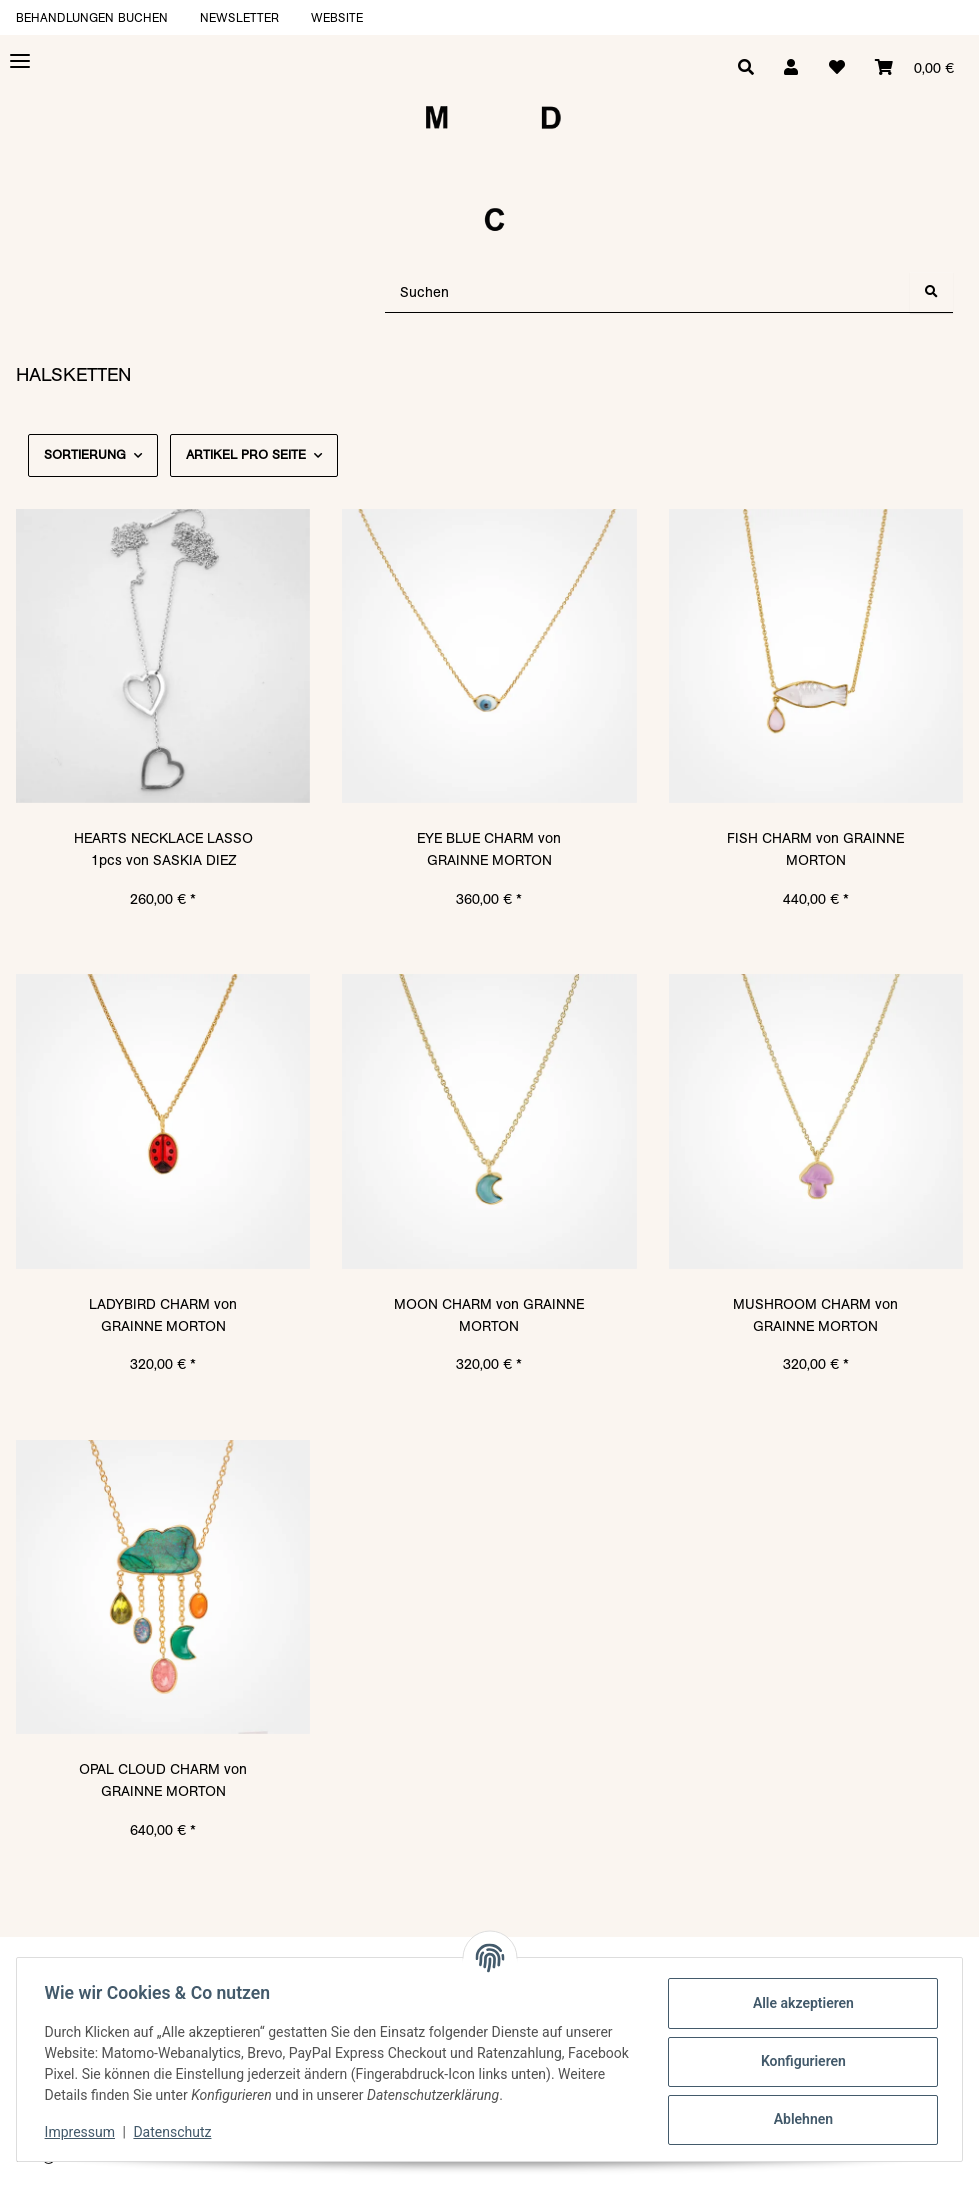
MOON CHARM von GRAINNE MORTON (489, 1315)
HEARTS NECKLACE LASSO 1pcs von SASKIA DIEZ (163, 849)
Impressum (84, 2132)
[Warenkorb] (913, 68)
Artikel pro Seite (246, 454)
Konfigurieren (798, 2061)
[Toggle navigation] (20, 61)
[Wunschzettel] (834, 68)
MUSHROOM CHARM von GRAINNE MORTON (815, 1315)
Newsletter (239, 17)
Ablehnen (798, 2119)
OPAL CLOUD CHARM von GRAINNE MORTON (163, 1780)
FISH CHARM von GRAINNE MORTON (815, 849)
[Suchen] (648, 292)
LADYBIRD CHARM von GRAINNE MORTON (163, 1315)
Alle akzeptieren (798, 2003)
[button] (787, 68)
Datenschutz (177, 2132)
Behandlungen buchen (92, 17)
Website (337, 17)
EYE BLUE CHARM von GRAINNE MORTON (489, 849)
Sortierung (85, 454)
